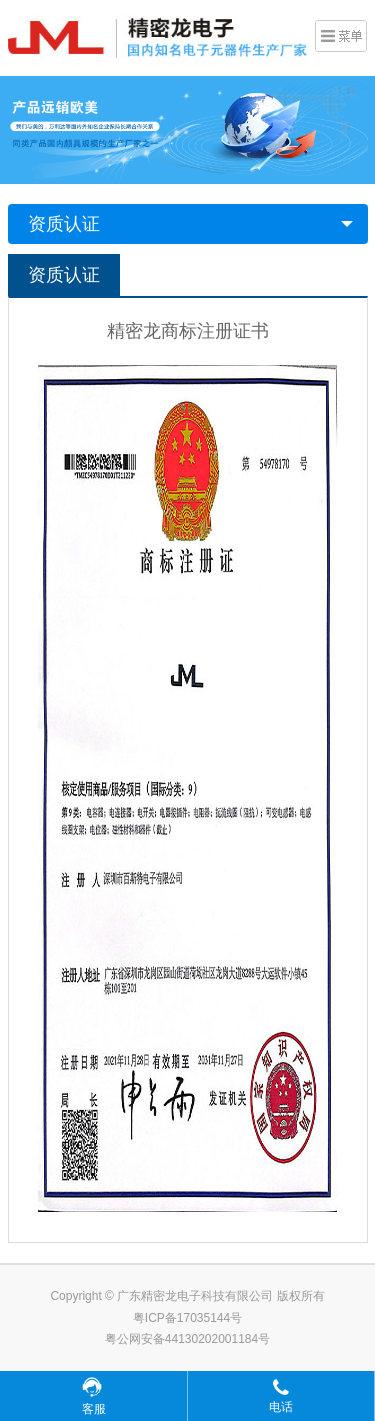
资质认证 (64, 224)
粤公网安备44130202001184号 (187, 1339)
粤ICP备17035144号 (187, 1318)
